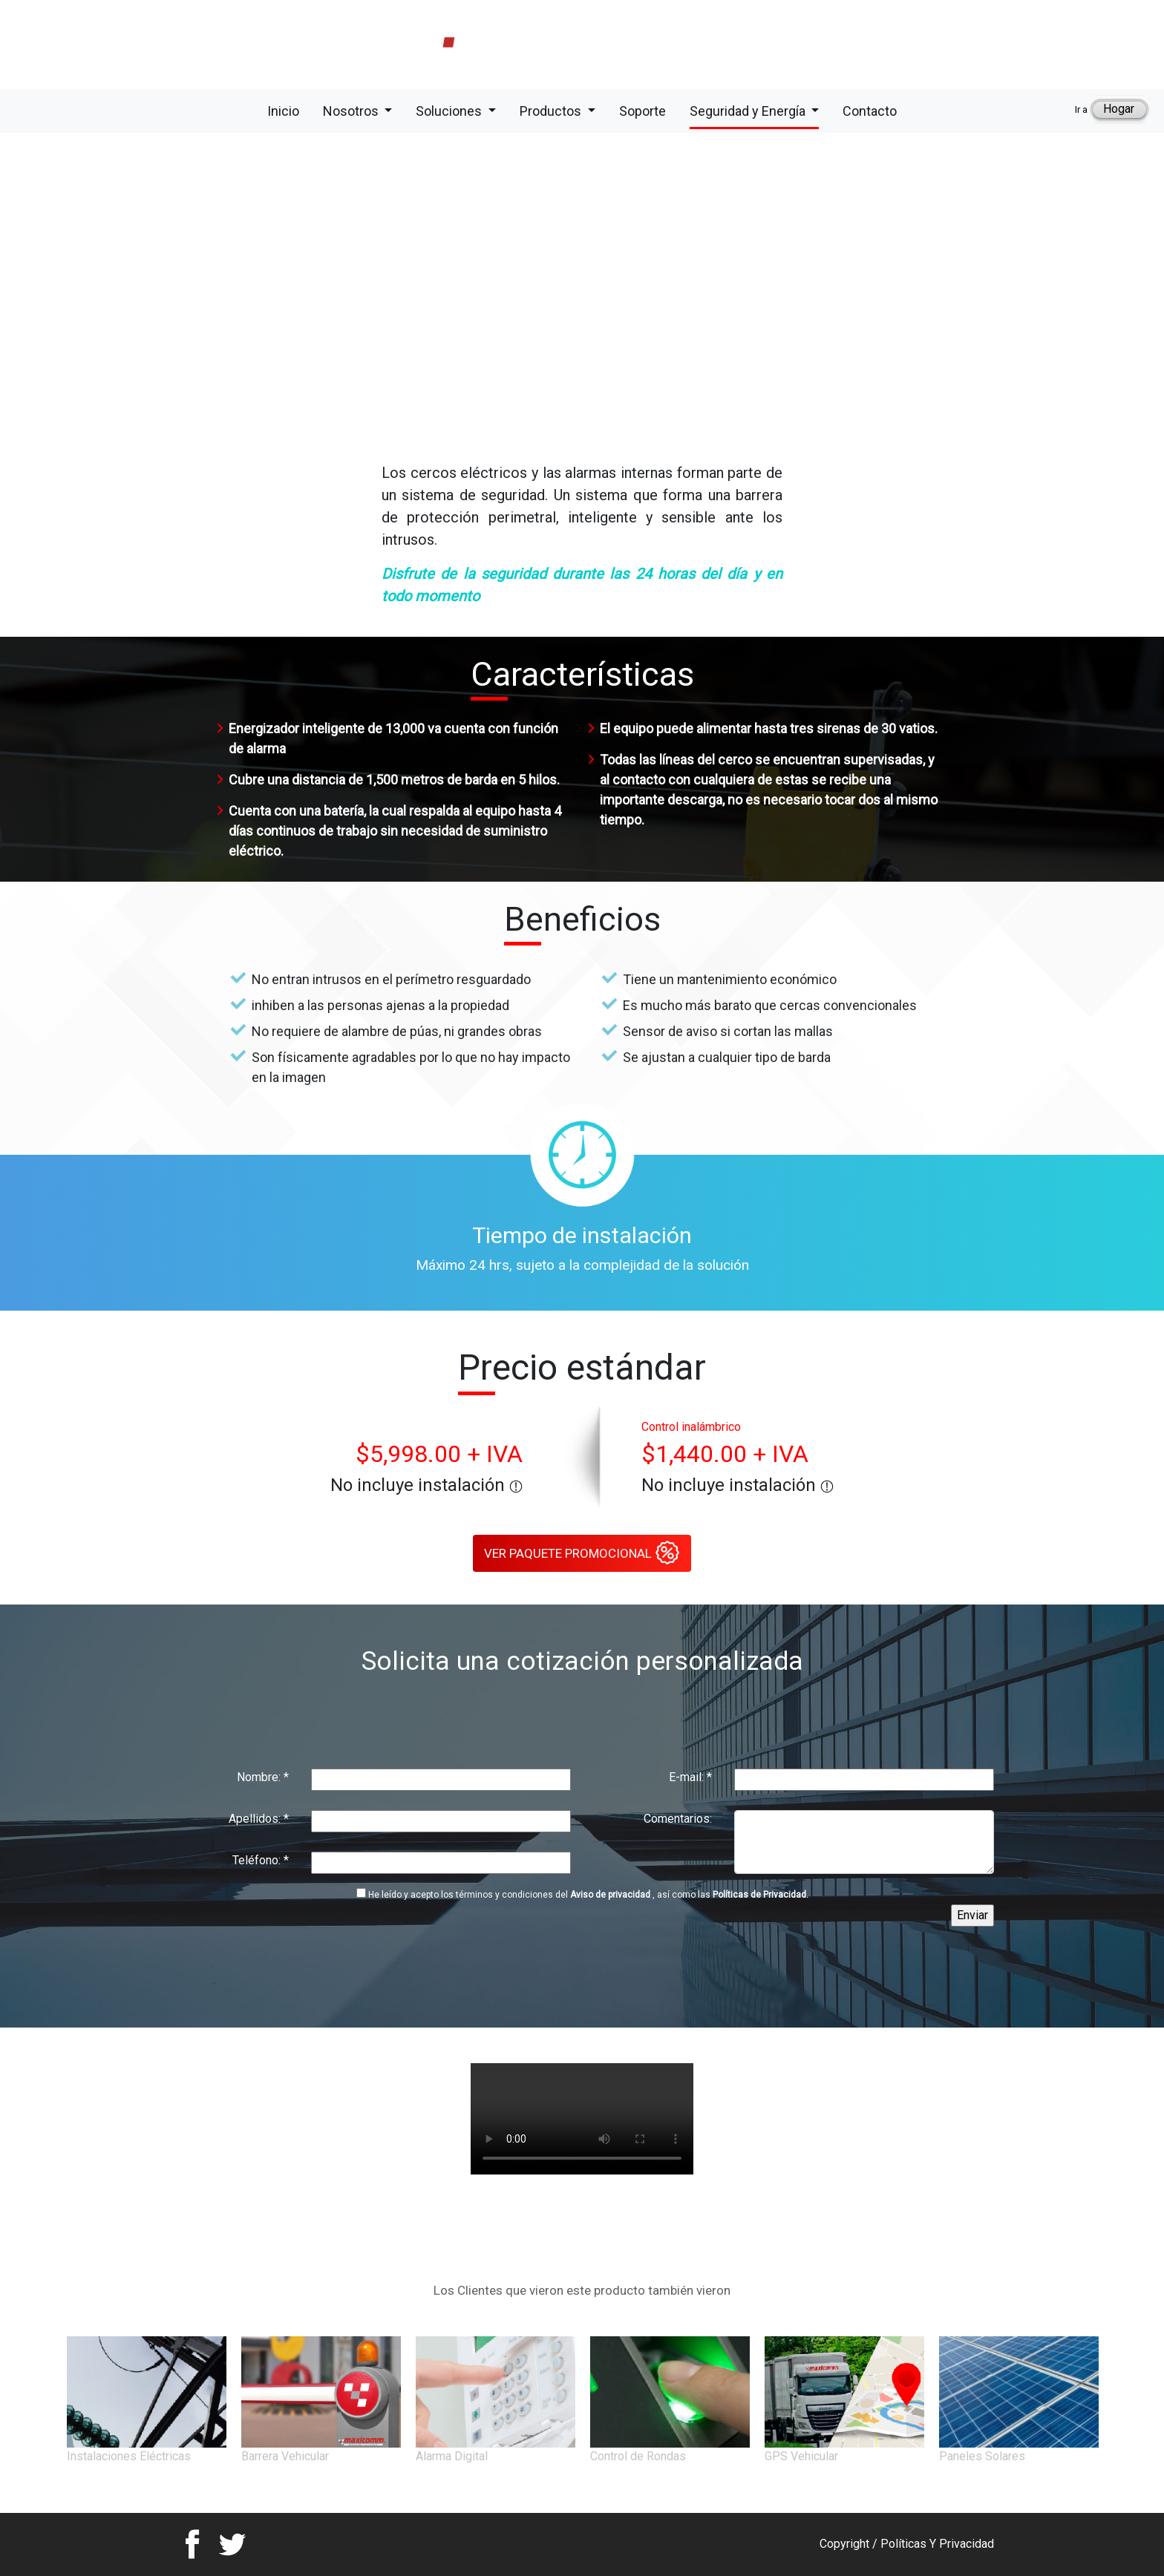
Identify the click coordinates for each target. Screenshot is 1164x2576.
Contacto (870, 110)
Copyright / (850, 2544)
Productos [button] (552, 111)
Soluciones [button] (450, 111)
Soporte (642, 110)
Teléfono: (260, 1860)
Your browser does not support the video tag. (582, 2118)
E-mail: (690, 1777)
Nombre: (263, 1777)
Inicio (283, 110)
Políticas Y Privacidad (937, 2544)
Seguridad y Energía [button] (749, 111)
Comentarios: (678, 1819)
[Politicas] (361, 1893)
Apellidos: (259, 1819)
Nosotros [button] (352, 111)
